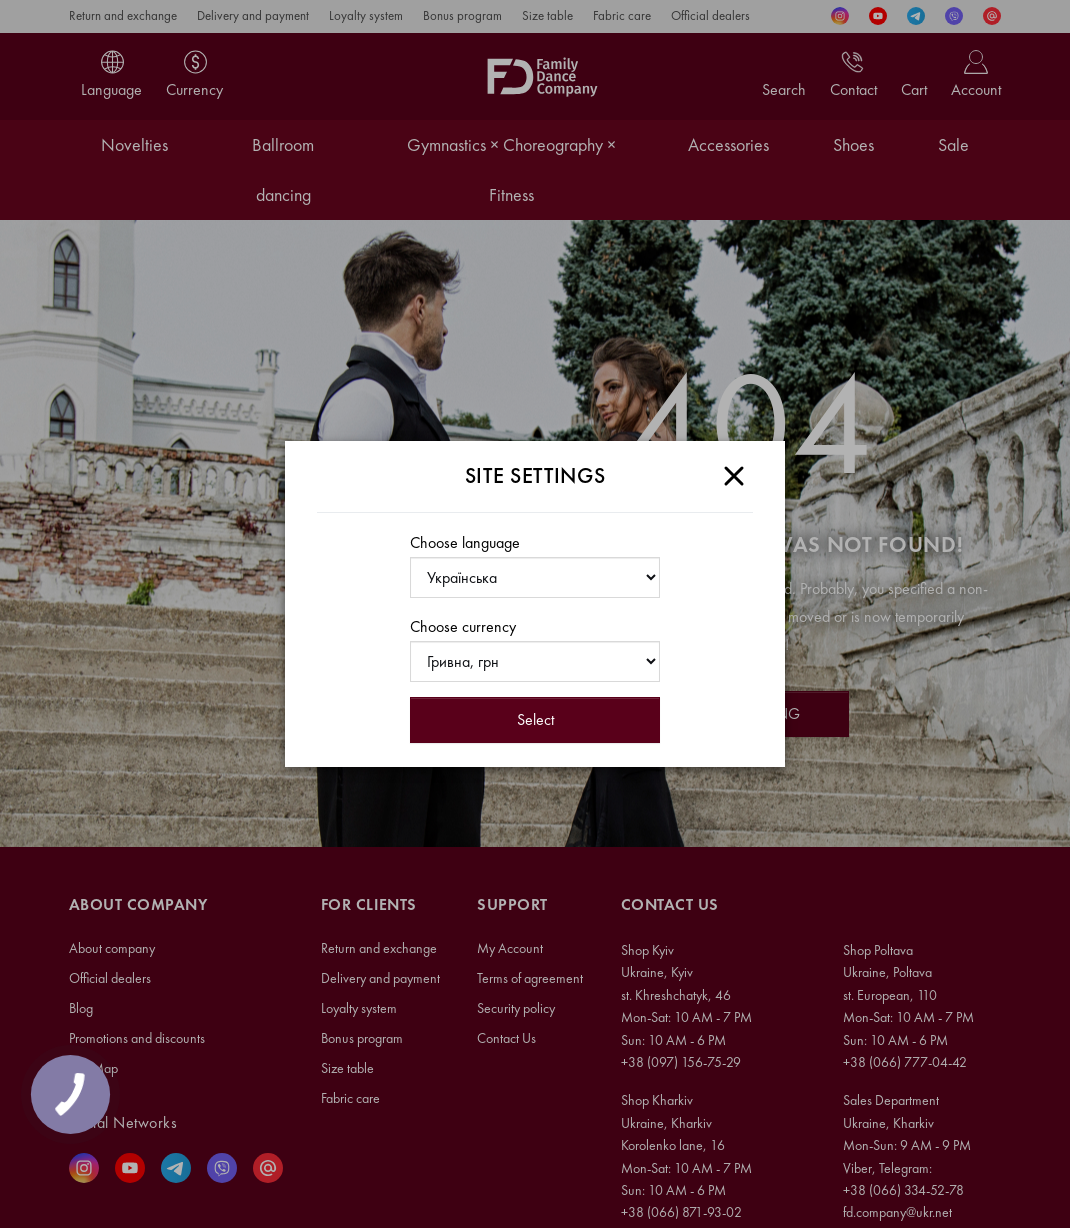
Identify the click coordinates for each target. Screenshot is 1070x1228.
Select (535, 719)
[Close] (734, 476)
